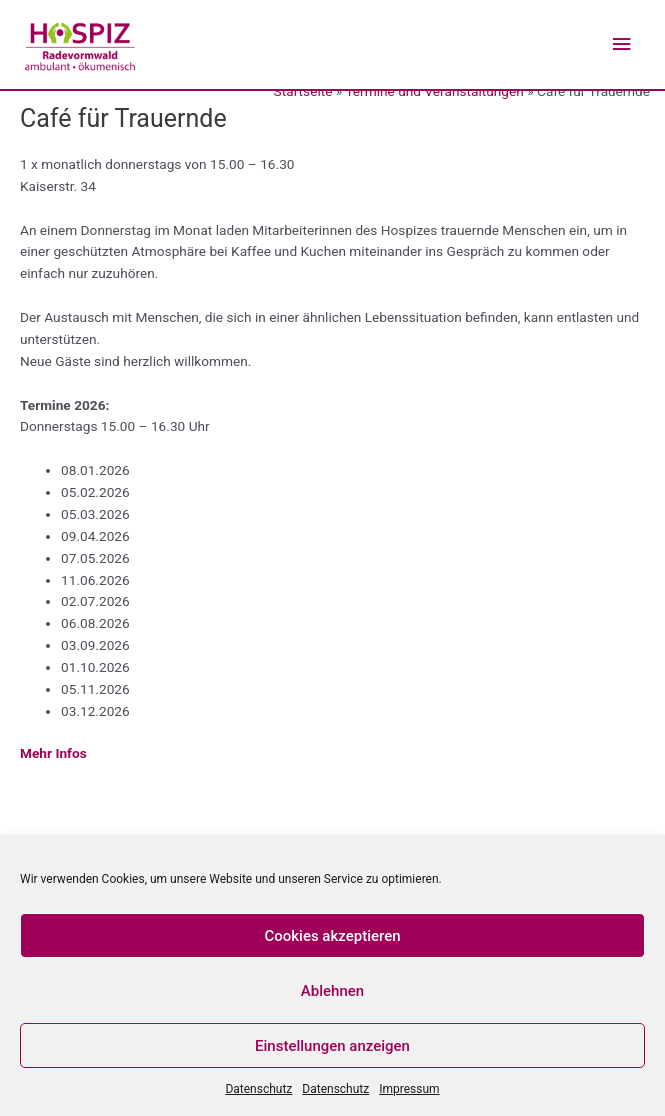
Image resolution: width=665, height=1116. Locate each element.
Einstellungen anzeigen (332, 1046)
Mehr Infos (53, 753)
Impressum (409, 1089)
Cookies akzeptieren (332, 936)
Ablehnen (332, 991)
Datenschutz (258, 1089)
